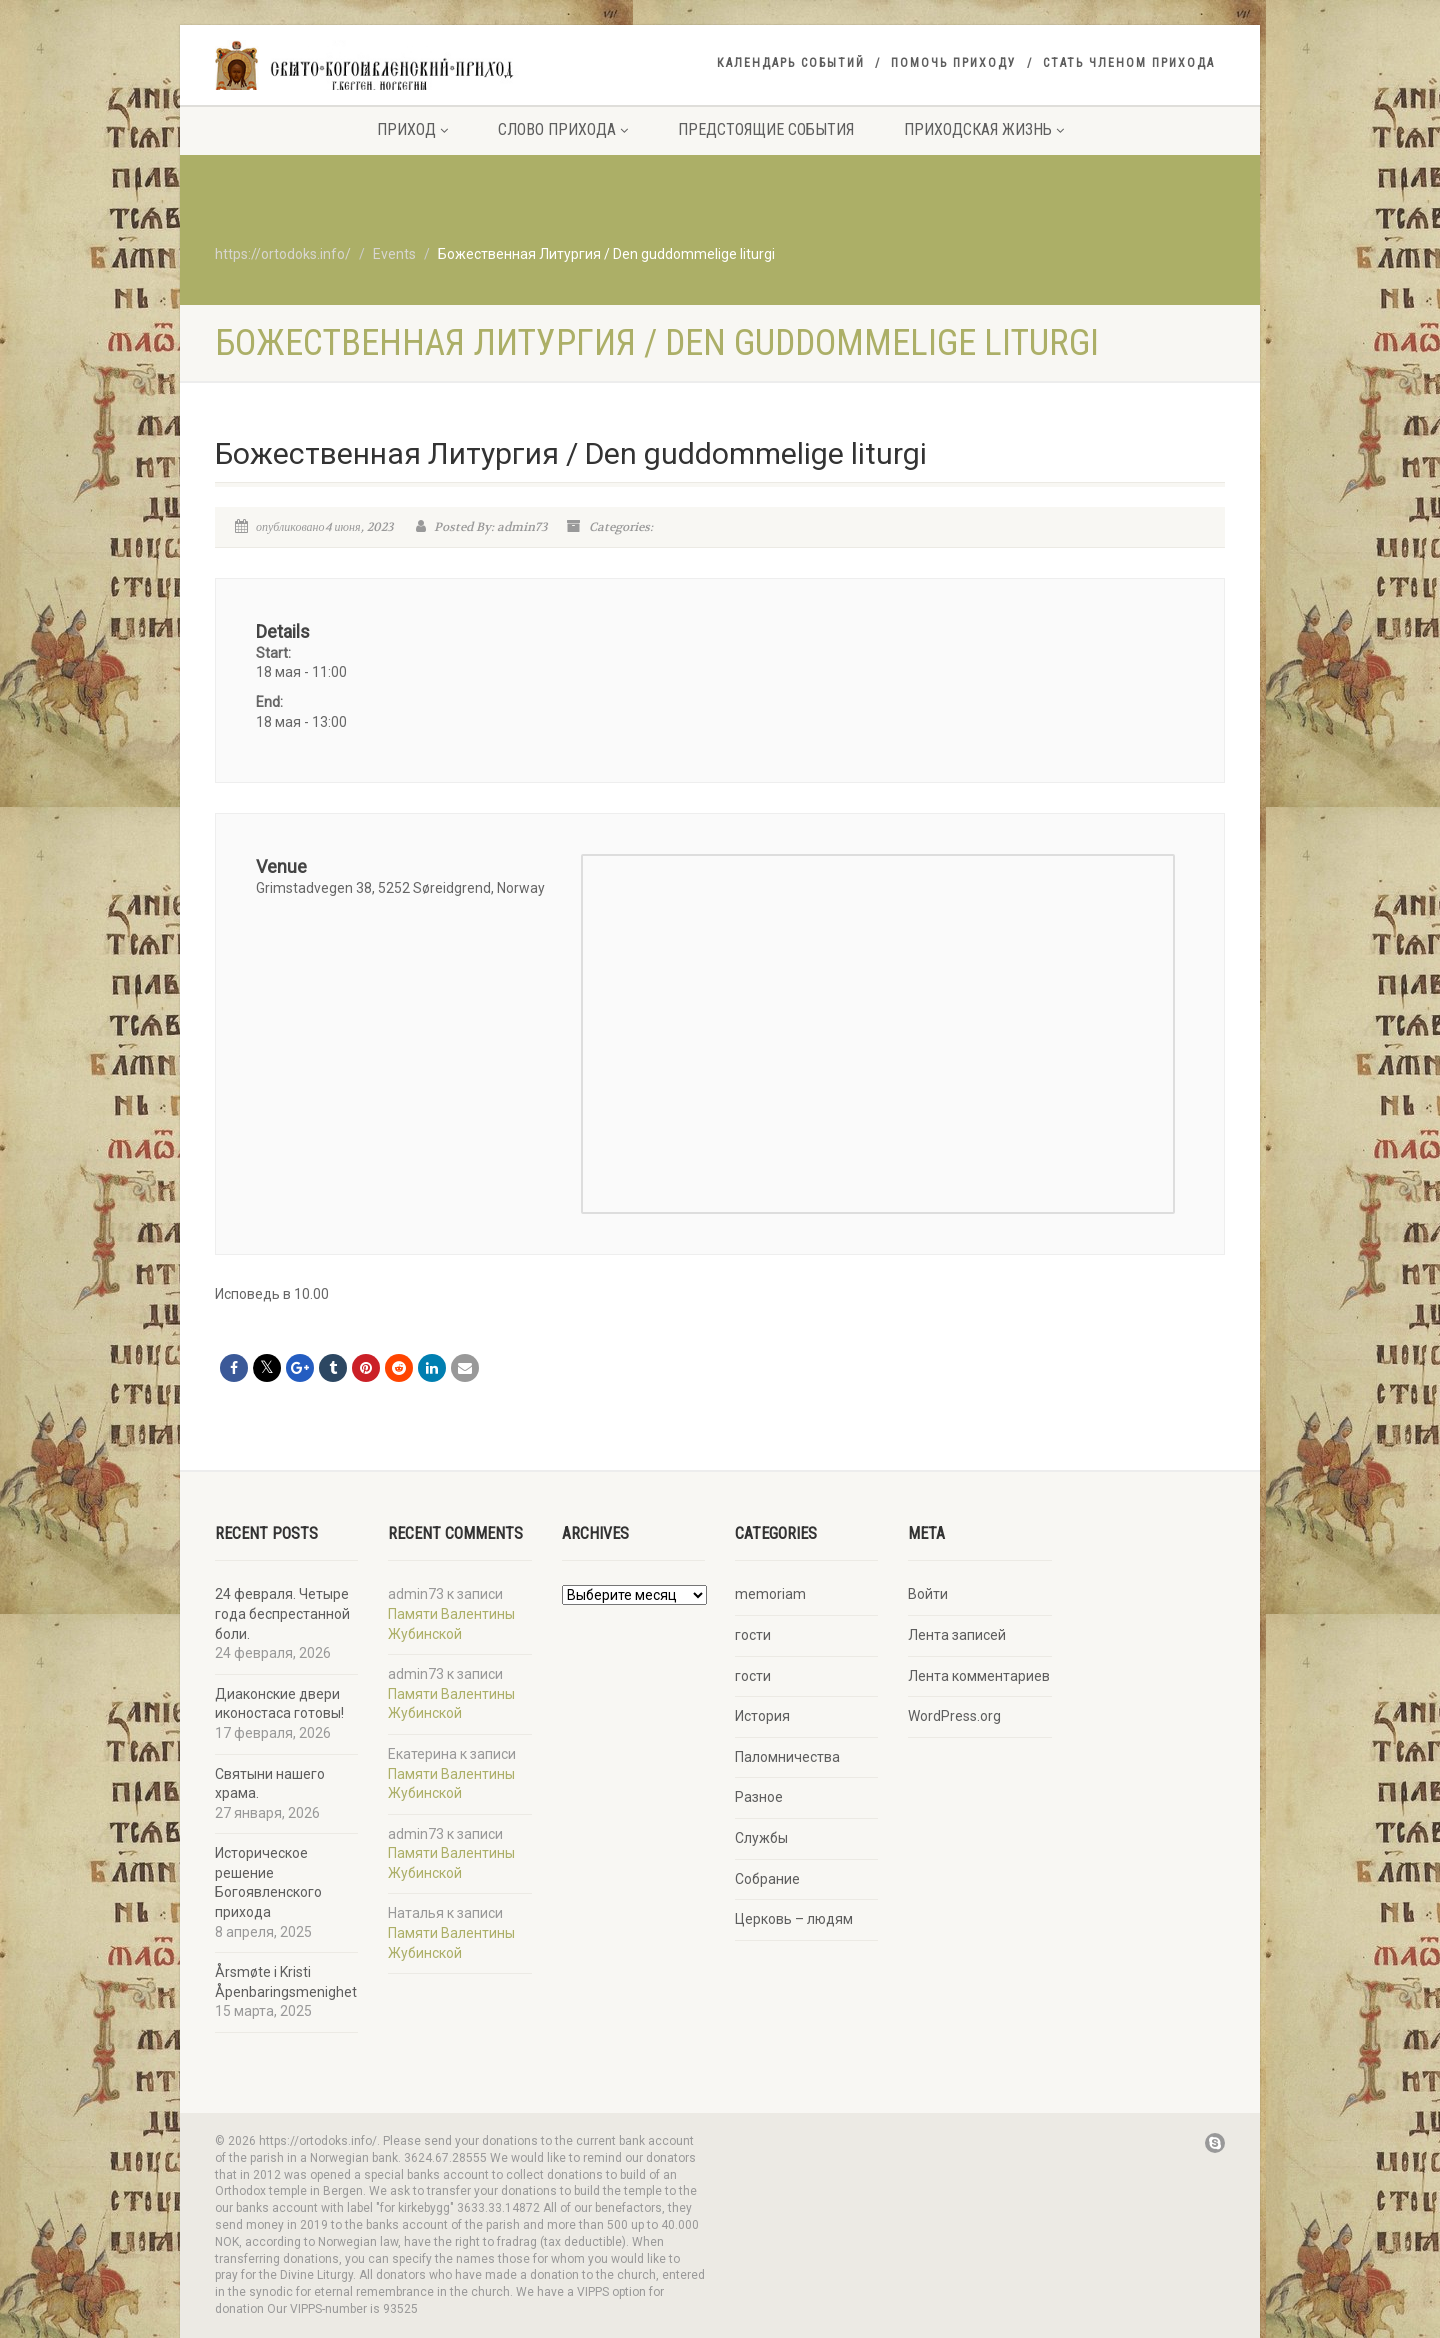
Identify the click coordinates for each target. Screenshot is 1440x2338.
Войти (928, 1594)
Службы (761, 1838)
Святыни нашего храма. (270, 1784)
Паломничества (787, 1757)
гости (753, 1635)
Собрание (767, 1879)
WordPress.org (954, 1716)
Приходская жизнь (984, 129)
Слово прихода (563, 129)
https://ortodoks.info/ (283, 254)
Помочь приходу (954, 63)
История (762, 1716)
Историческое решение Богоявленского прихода (268, 1882)
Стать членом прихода (1129, 63)
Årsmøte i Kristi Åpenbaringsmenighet (286, 1982)
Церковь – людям (794, 1919)
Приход (412, 129)
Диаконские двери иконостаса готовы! (279, 1704)
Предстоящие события (766, 129)
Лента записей (957, 1635)
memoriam (770, 1594)
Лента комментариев (979, 1676)
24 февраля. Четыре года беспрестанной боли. (282, 1613)
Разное (759, 1797)
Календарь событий (791, 63)
